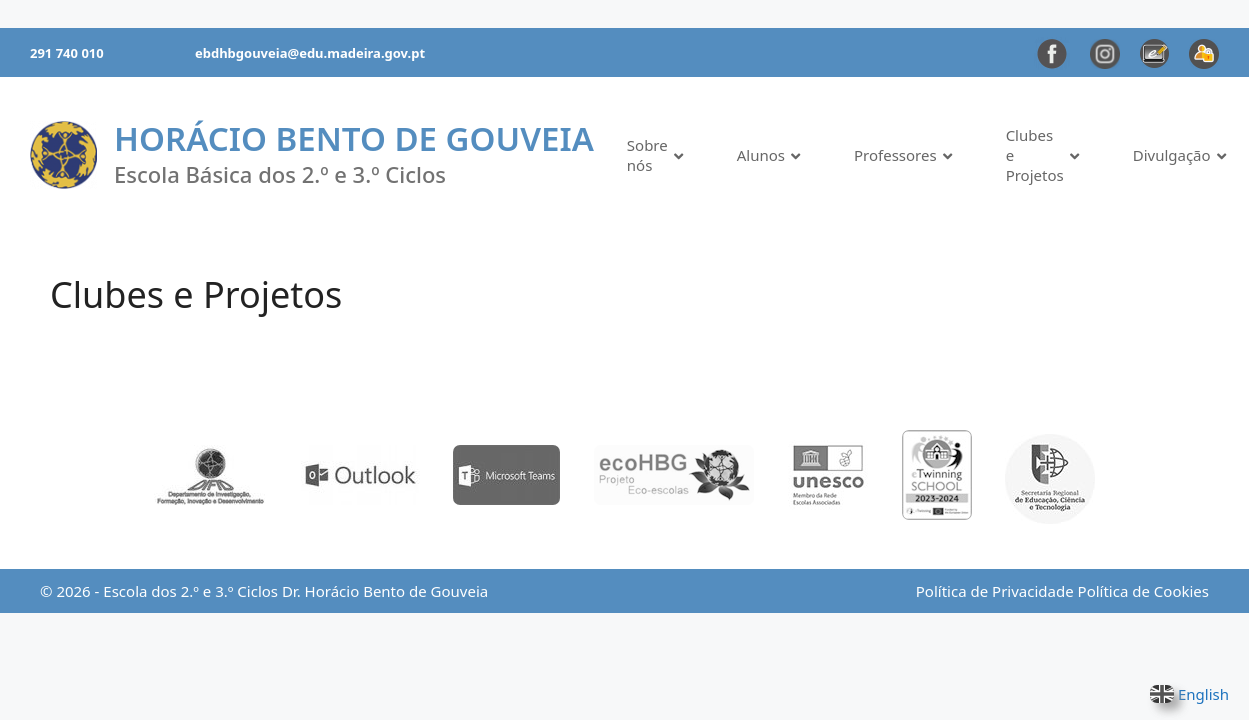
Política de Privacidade (995, 591)
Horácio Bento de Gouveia (354, 138)
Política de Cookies (1143, 591)
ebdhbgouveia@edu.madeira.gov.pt (310, 53)
